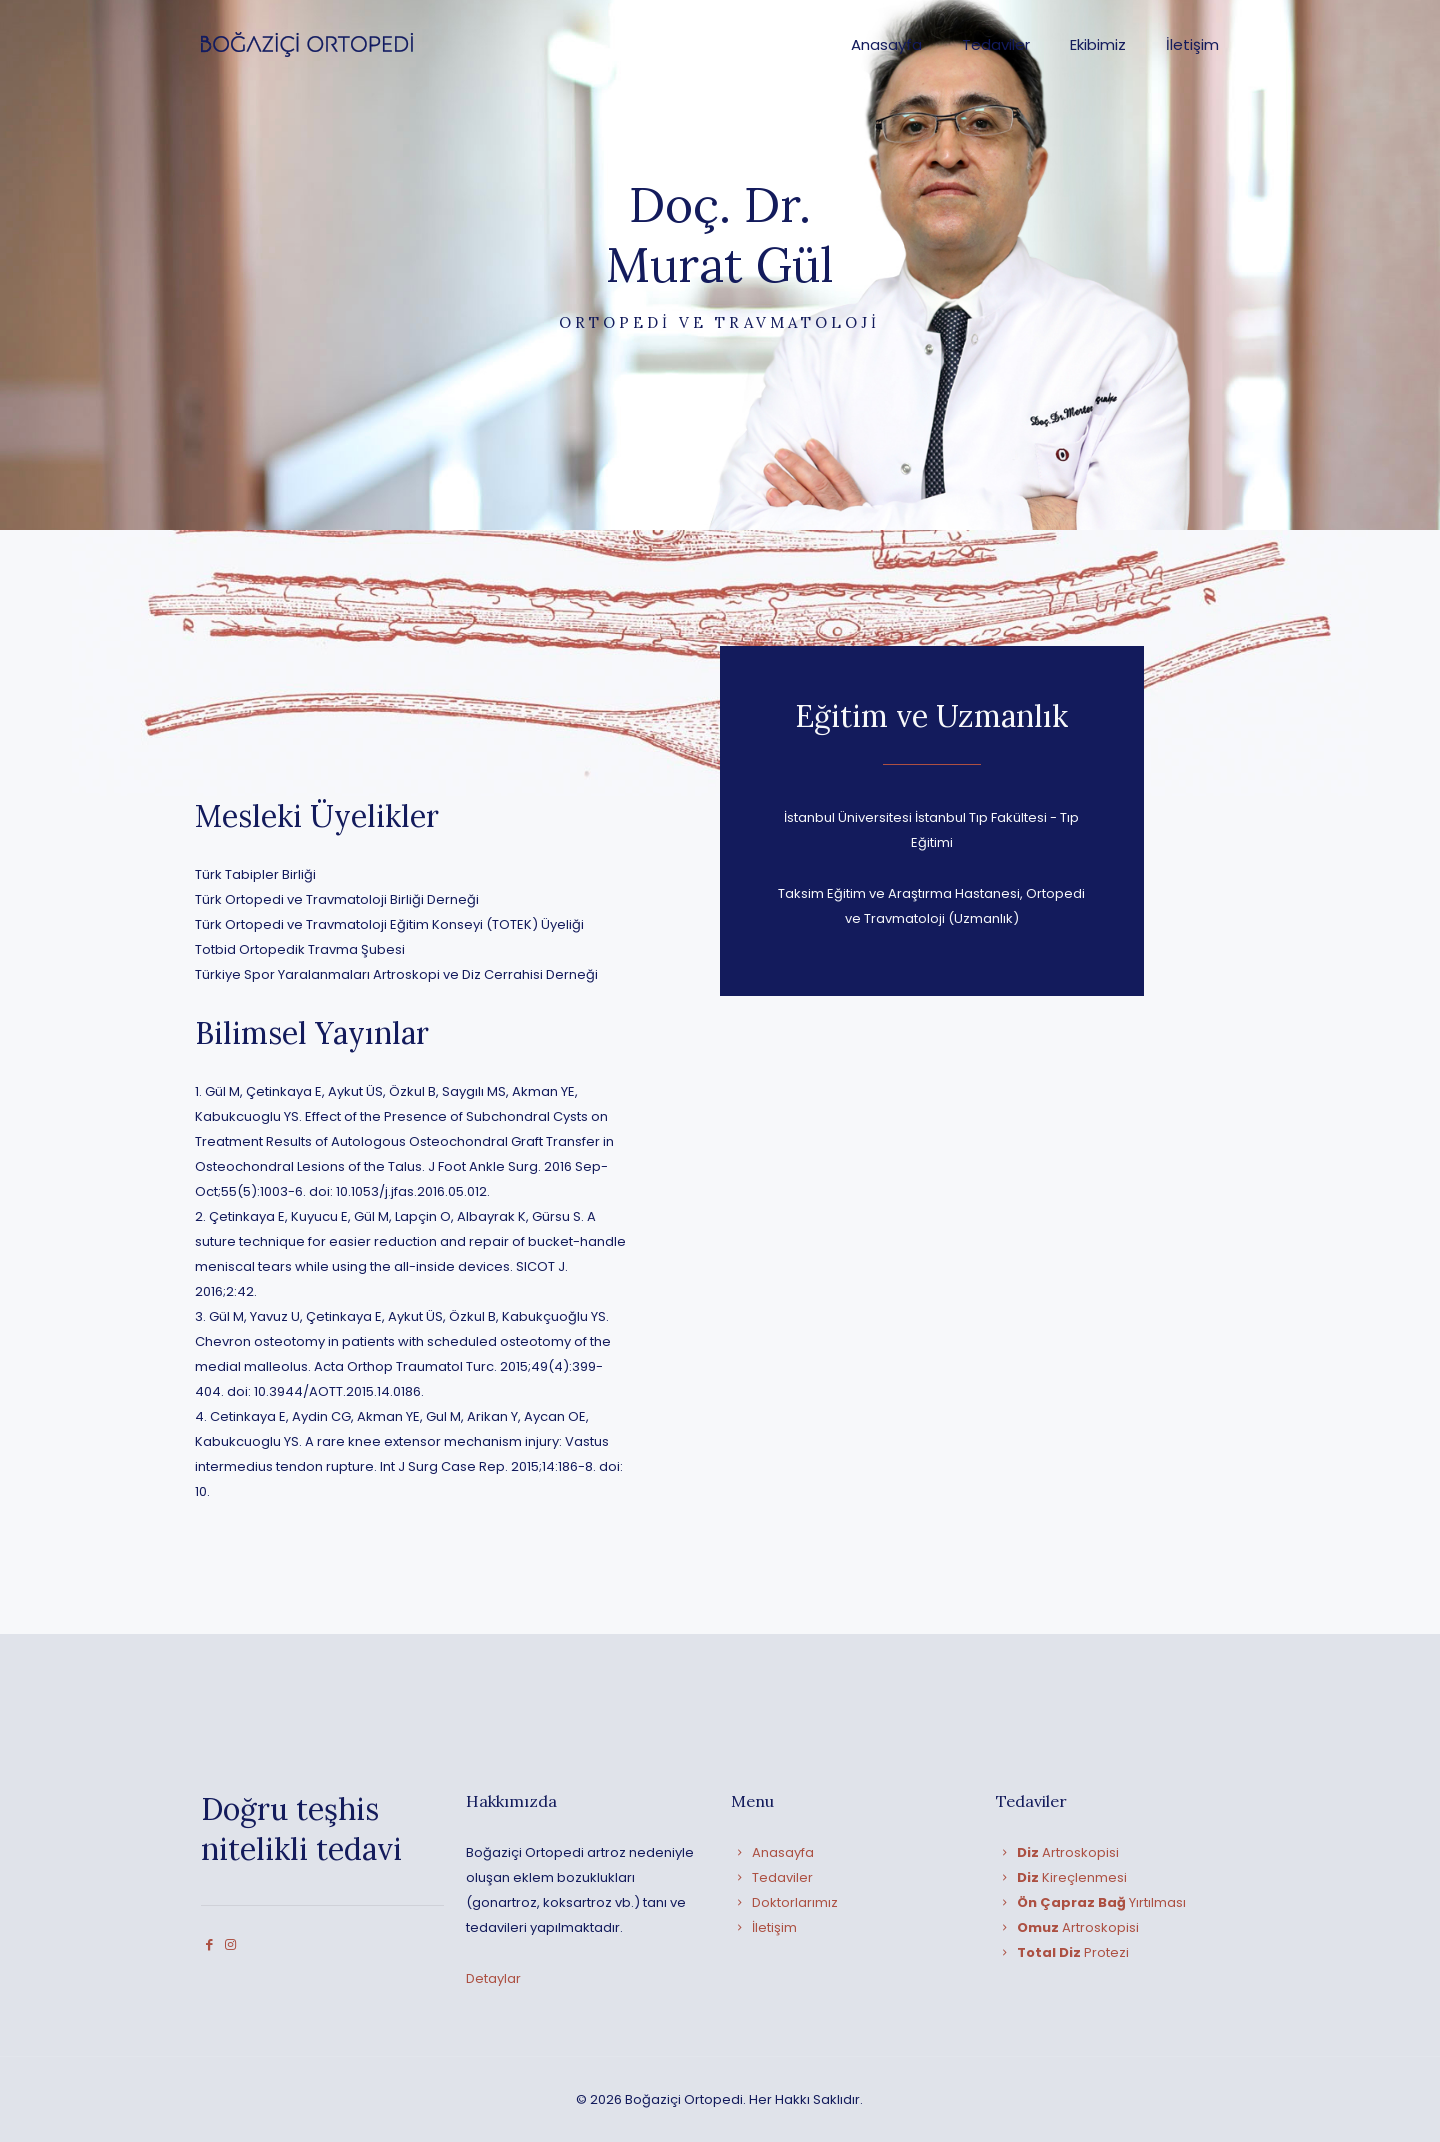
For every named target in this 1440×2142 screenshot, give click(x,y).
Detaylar (493, 1978)
